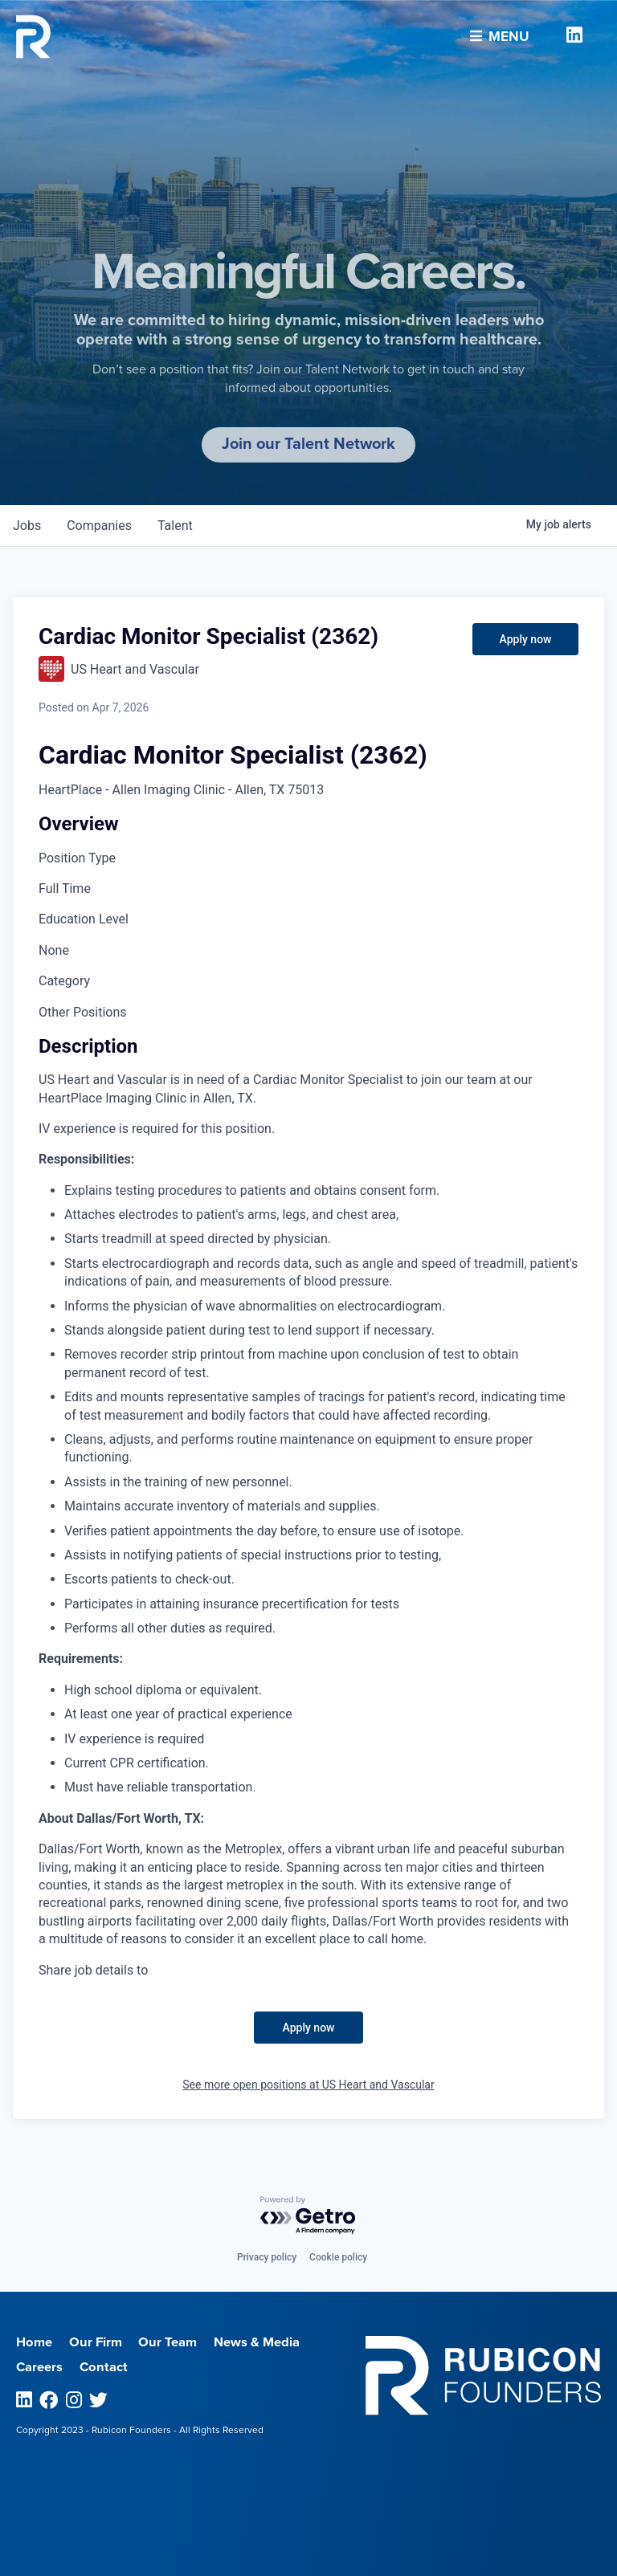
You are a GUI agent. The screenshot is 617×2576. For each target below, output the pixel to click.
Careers (39, 2367)
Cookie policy (338, 2257)
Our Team (167, 2342)
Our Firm (95, 2342)
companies (99, 525)
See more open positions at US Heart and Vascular (308, 2084)
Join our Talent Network (308, 444)
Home (34, 2342)
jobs (27, 525)
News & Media (257, 2342)
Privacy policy (266, 2257)
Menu (499, 34)
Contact (104, 2367)
